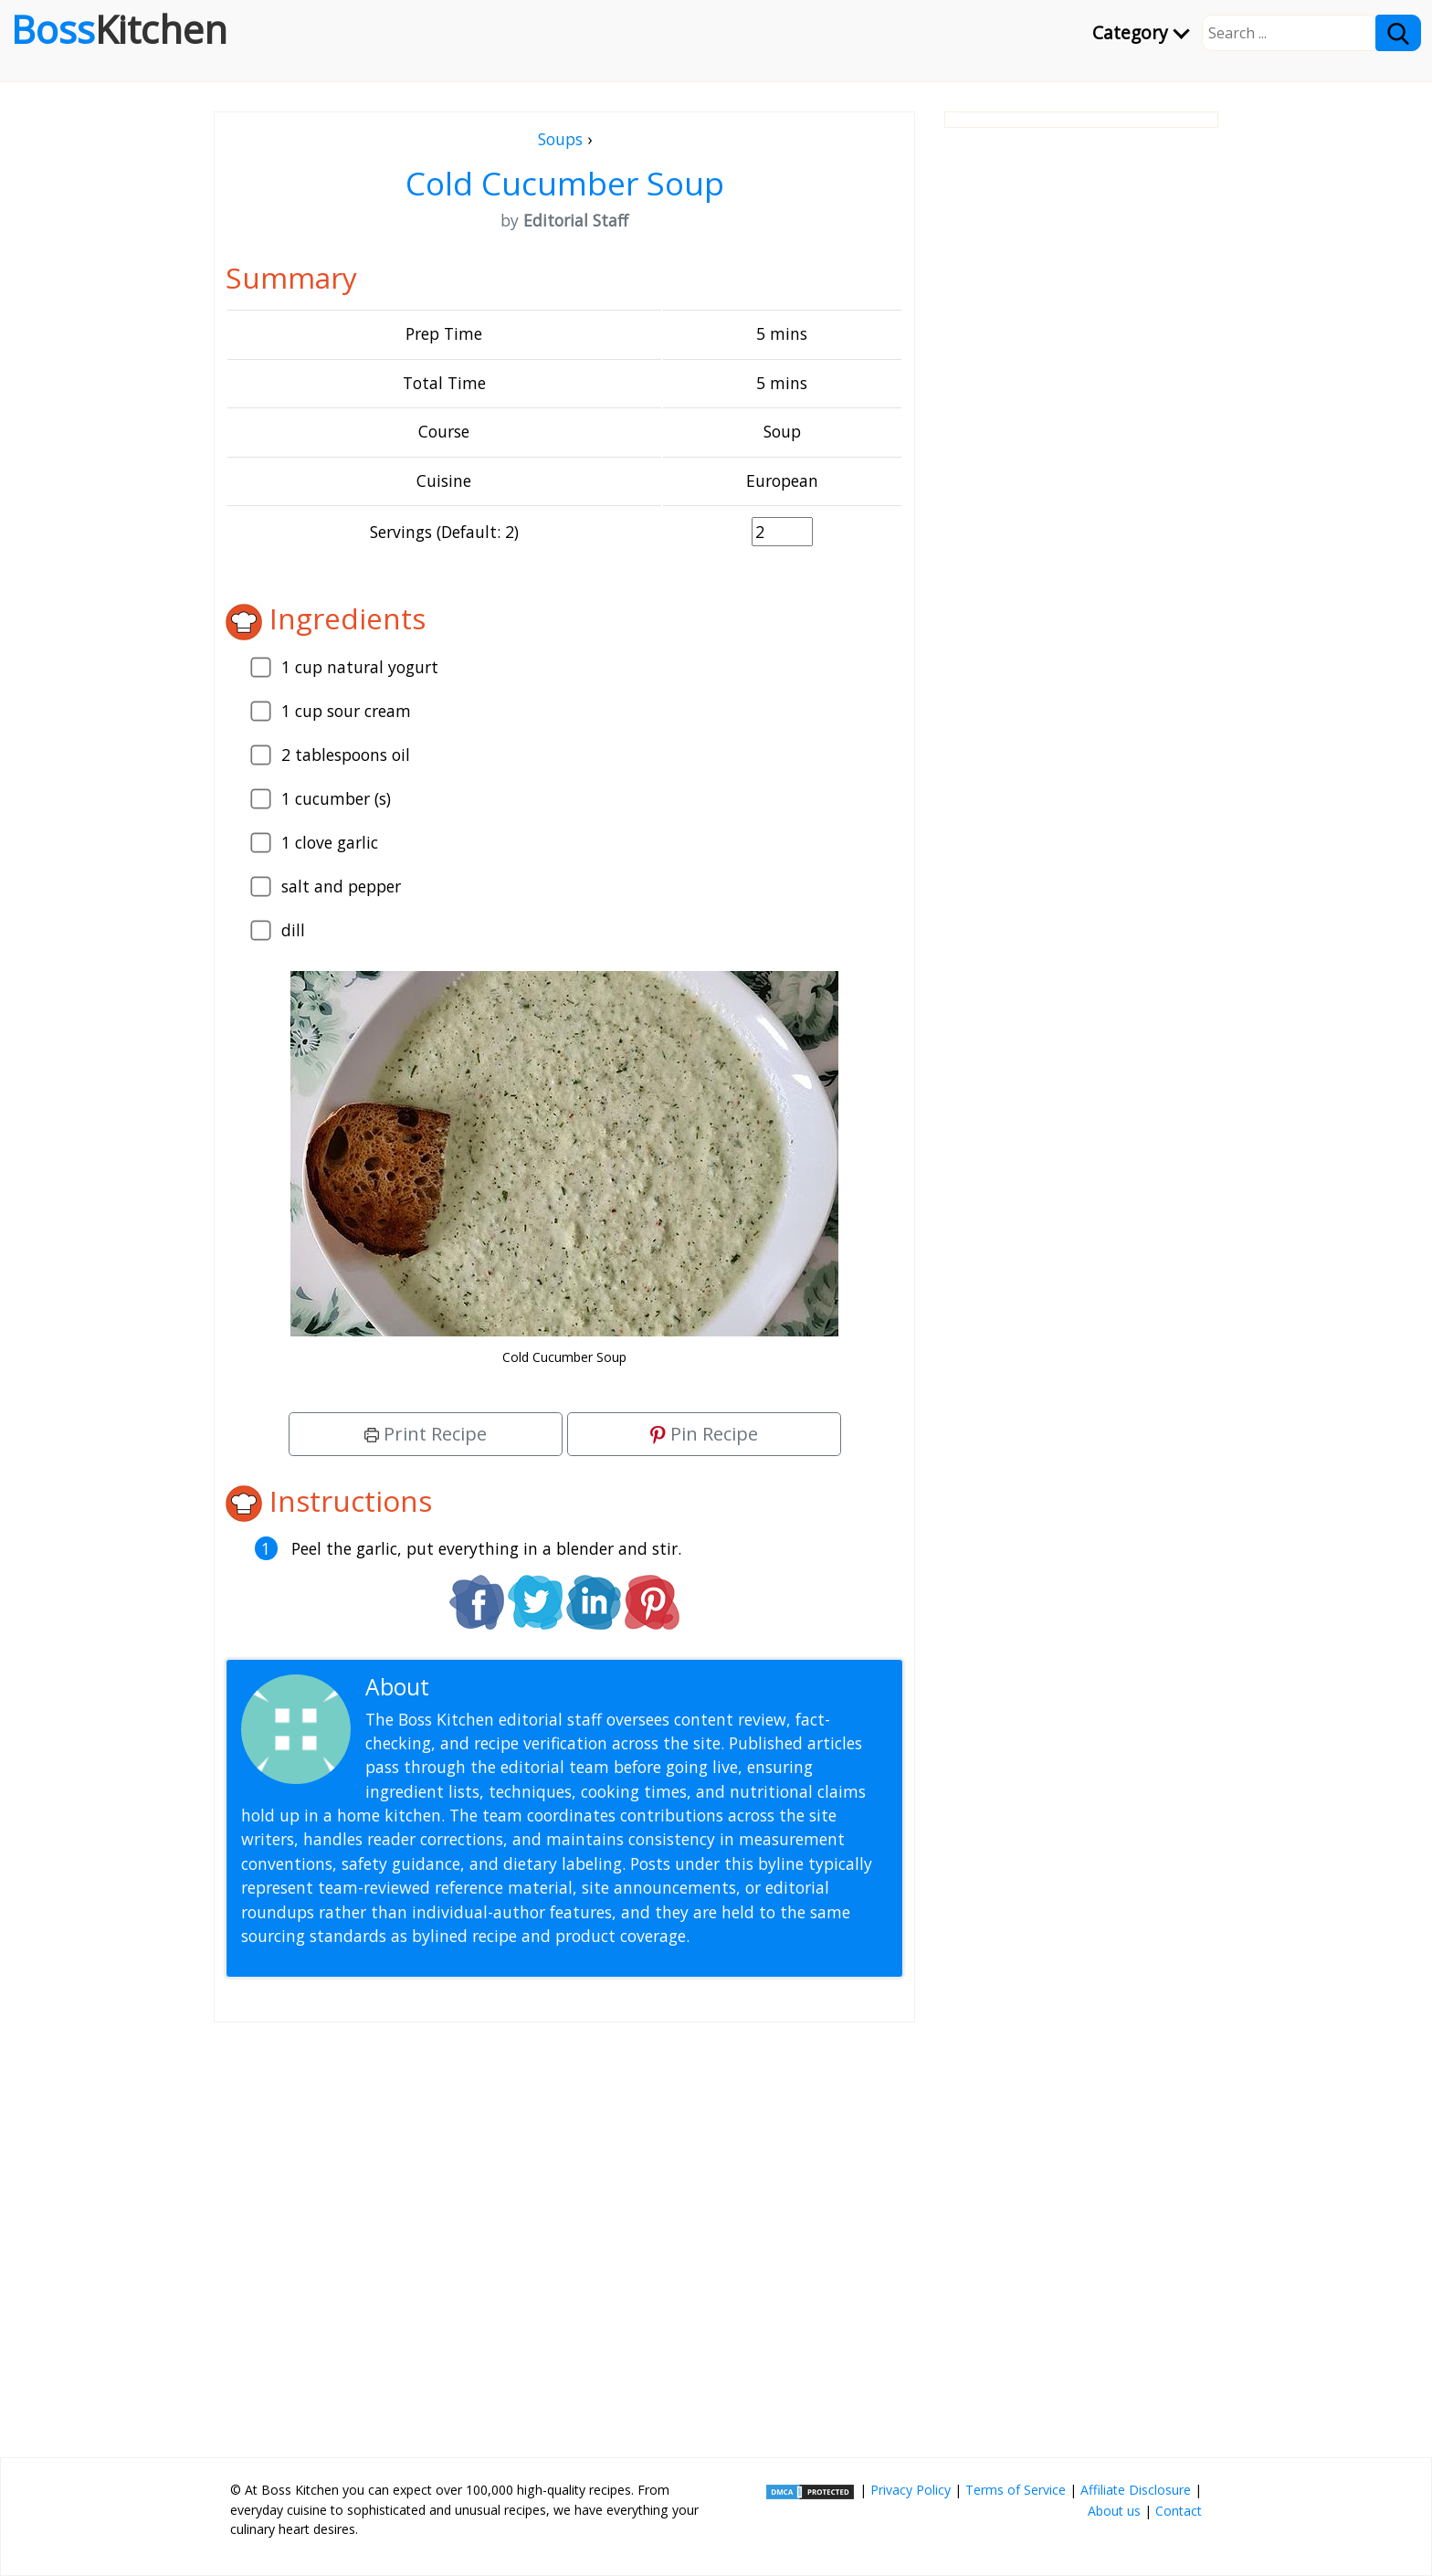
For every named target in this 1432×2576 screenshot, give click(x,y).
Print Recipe (425, 1433)
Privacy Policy (910, 2489)
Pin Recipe (704, 1433)
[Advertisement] (564, 2232)
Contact (1178, 2510)
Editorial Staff (505, 1687)
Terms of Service (1015, 2489)
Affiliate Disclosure (1135, 2489)
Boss (119, 29)
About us (1114, 2510)
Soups (560, 139)
